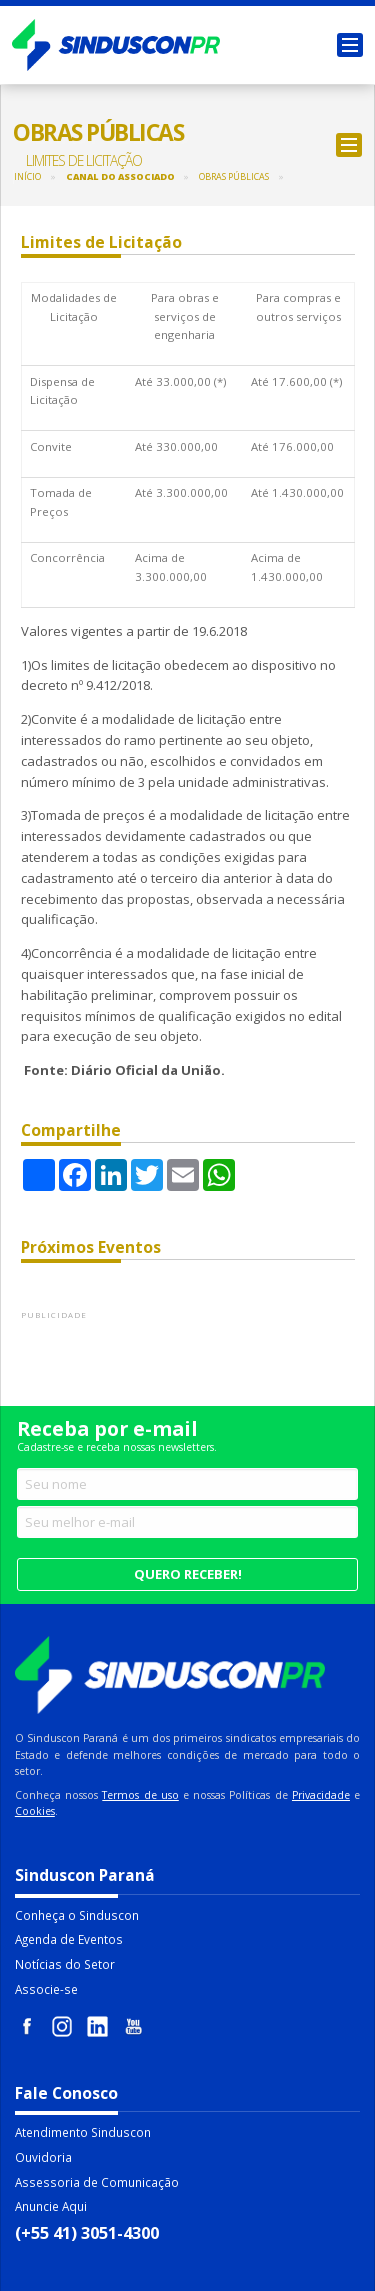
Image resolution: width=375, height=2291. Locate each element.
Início (27, 176)
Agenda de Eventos (69, 1939)
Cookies (35, 1811)
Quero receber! (188, 1574)
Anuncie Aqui (51, 2206)
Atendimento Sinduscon (83, 2132)
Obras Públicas (234, 176)
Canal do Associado (120, 176)
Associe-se (46, 1989)
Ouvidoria (43, 2157)
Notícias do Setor (65, 1964)
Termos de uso (140, 1795)
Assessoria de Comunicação (97, 2182)
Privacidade (321, 1795)
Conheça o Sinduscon (77, 1915)
